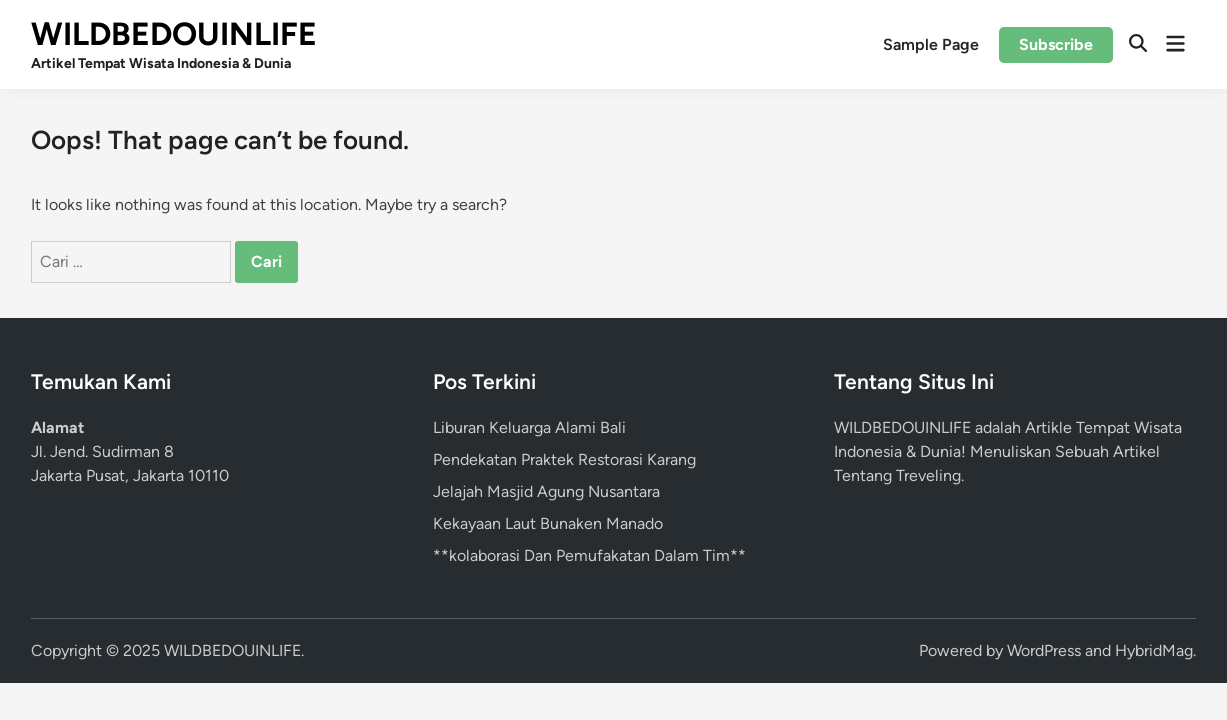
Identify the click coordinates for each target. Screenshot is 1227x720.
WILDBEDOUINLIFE (174, 34)
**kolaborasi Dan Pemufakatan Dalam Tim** (589, 555)
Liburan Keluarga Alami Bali (529, 427)
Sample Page (931, 44)
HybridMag (1154, 650)
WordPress (1044, 650)
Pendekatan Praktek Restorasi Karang (564, 459)
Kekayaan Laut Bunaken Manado (548, 523)
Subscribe (1056, 44)
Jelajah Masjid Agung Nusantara (546, 491)
